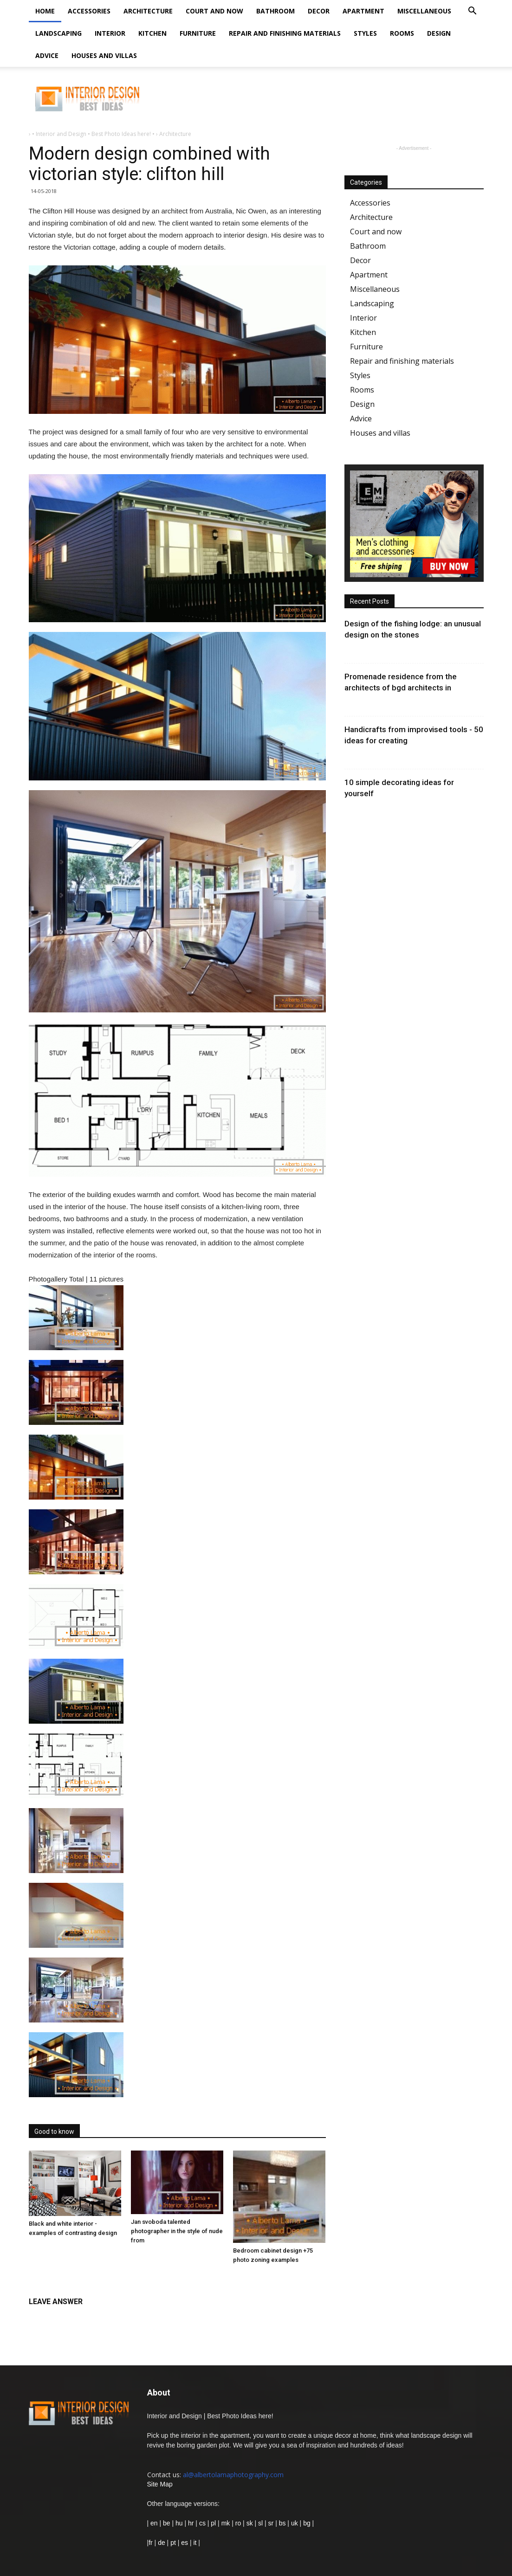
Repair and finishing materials (285, 33)
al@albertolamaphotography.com (233, 2474)
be (166, 2523)
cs (202, 2523)
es (184, 2542)
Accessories (89, 10)
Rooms (402, 33)
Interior (110, 33)
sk (249, 2523)
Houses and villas (104, 55)
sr (271, 2523)
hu (179, 2523)
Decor (319, 10)
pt (173, 2542)
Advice (46, 55)
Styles (365, 33)
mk (225, 2523)
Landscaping (58, 33)
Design (439, 33)
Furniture (198, 33)
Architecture (148, 10)
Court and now (214, 10)
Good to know (54, 2131)
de (162, 2542)
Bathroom (275, 10)
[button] (472, 11)
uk (295, 2523)
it (194, 2542)
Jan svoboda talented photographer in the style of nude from (177, 2231)
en (153, 2523)
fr (151, 2542)
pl (213, 2523)
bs (282, 2523)
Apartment (363, 10)
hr (191, 2523)
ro (238, 2523)
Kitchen (152, 33)
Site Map (160, 2484)
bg (307, 2523)
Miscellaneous (424, 10)
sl (260, 2523)
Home (45, 10)
